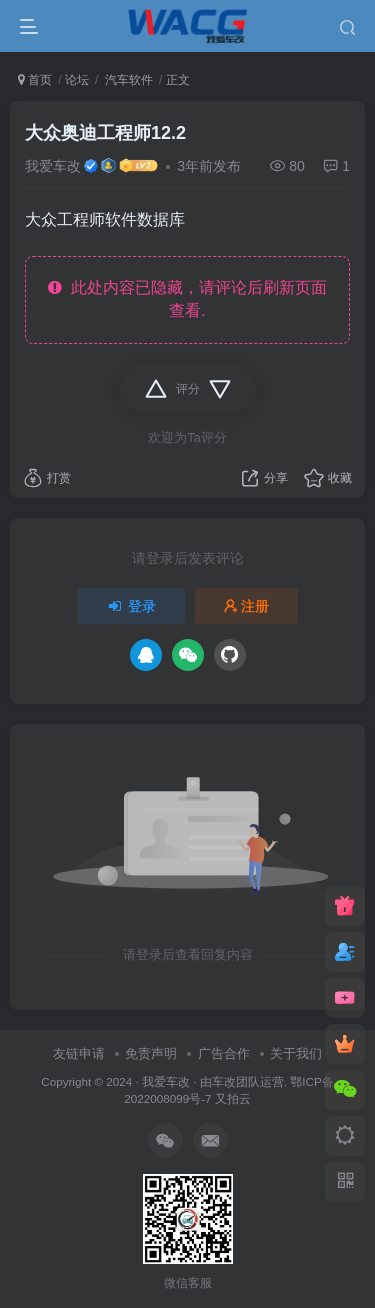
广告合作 (224, 1053)
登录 (131, 606)
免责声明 (151, 1053)
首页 (35, 80)
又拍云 (233, 1098)
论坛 (77, 80)
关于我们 (296, 1053)
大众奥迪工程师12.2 (105, 133)
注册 (247, 606)
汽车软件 (127, 80)
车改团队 (236, 1081)
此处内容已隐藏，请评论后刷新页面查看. (187, 299)
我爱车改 (53, 166)
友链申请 (79, 1053)
